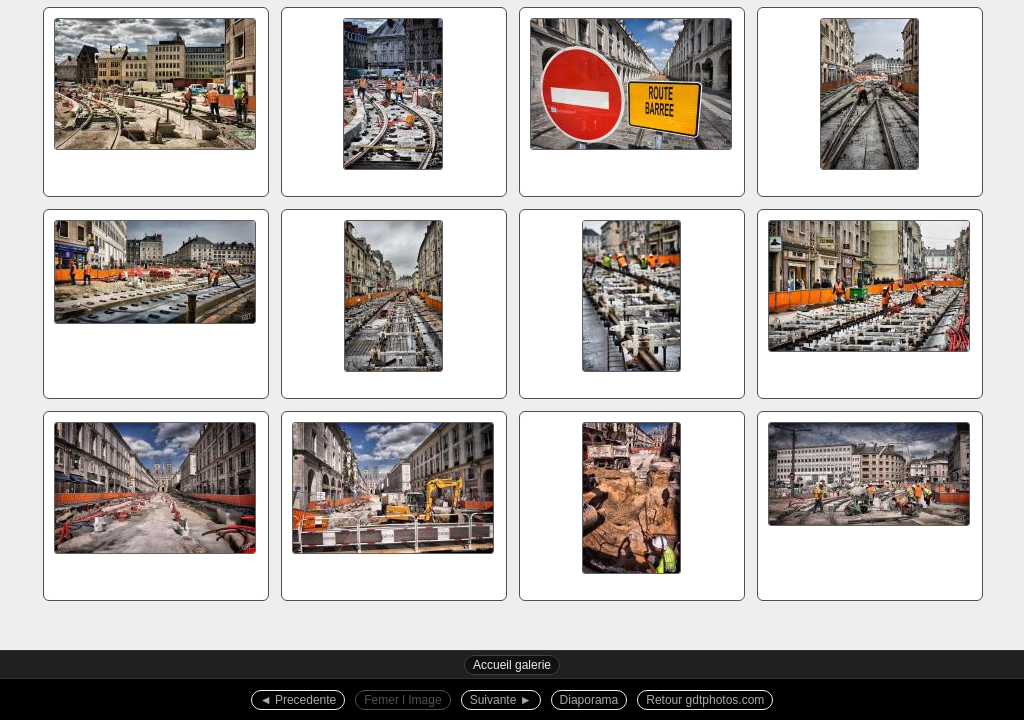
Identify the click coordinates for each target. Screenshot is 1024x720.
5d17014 (869, 301)
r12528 (869, 503)
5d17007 (393, 301)
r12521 (631, 503)
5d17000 (155, 301)
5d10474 (631, 99)
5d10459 (155, 99)
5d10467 (393, 99)
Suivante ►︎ (501, 700)
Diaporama (589, 700)
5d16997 (869, 99)
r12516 (155, 503)
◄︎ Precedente (298, 700)
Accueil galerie (512, 665)
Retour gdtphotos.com (705, 700)
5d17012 (631, 301)
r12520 (393, 503)
